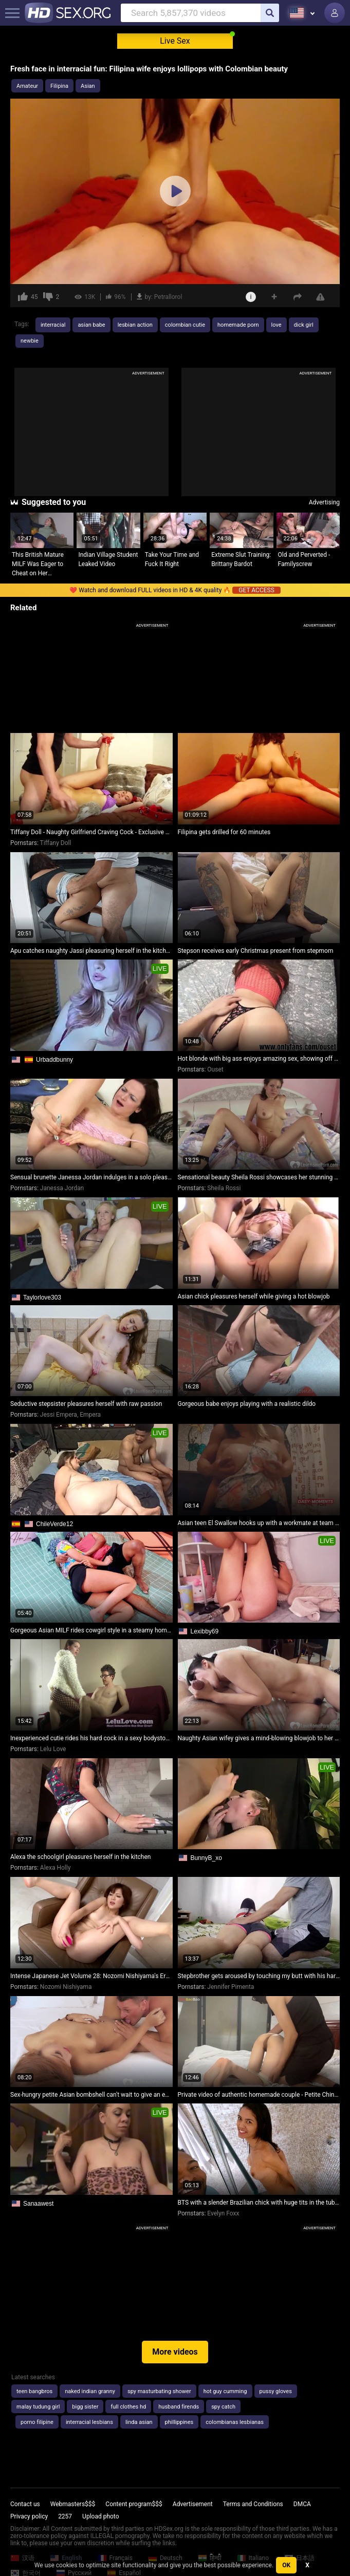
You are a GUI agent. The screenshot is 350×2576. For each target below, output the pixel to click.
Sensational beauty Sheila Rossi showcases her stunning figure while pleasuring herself (259, 1177)
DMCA (302, 2504)
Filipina (59, 86)
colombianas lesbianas (235, 2422)
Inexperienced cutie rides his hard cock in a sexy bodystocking (91, 1738)
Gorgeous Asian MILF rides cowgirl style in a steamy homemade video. (91, 1630)
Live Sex (175, 41)
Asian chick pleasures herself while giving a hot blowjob (254, 1296)
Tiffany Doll (55, 843)
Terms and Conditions (253, 2504)
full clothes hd (128, 2406)
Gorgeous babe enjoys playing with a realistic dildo (247, 1403)
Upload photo (100, 2516)
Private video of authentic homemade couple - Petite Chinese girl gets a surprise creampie (259, 2094)
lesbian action (135, 325)
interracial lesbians (89, 2422)
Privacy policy (29, 2516)
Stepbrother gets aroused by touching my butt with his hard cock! (259, 1976)
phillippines (179, 2422)
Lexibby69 (205, 1631)
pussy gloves (276, 2391)
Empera (90, 1414)
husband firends (178, 2406)
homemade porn (238, 325)
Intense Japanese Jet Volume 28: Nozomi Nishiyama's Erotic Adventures (91, 1976)
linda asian (139, 2422)
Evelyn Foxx (223, 2213)
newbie (30, 340)
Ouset (215, 1069)
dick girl (304, 325)
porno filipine (37, 2422)
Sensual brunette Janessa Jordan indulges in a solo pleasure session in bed (91, 1177)
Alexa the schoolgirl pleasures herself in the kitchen (80, 1856)
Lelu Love (53, 1749)
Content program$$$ (133, 2504)
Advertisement (193, 2504)
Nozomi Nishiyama (66, 1986)
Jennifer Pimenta (230, 1986)
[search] (270, 13)
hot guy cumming (225, 2391)
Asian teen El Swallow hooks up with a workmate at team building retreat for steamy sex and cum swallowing (259, 1523)
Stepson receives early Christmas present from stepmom (256, 950)
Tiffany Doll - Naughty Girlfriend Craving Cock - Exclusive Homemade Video (91, 832)
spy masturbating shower (159, 2391)
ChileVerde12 (54, 1524)
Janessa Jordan (62, 1188)
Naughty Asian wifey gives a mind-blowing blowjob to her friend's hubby (259, 1738)
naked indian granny (90, 2391)
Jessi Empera (58, 1414)
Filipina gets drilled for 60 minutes (224, 832)
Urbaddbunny (54, 1059)
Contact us (25, 2504)
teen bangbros (34, 2391)
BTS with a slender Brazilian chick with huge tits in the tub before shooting (259, 2202)
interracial (53, 325)
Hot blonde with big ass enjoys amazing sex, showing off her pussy (259, 1058)
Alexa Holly (55, 1867)
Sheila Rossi (224, 1188)
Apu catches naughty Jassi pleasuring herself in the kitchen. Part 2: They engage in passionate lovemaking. (91, 950)
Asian (88, 86)
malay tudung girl (38, 2406)
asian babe (91, 325)
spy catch (223, 2406)
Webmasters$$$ (73, 2504)
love (276, 325)
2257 (65, 2516)
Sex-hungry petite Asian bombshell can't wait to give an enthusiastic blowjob (91, 2094)
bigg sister (85, 2406)
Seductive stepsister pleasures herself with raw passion (86, 1403)
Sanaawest (38, 2203)
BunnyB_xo (206, 1858)
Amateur (27, 86)
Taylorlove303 (42, 1297)
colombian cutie (185, 325)
